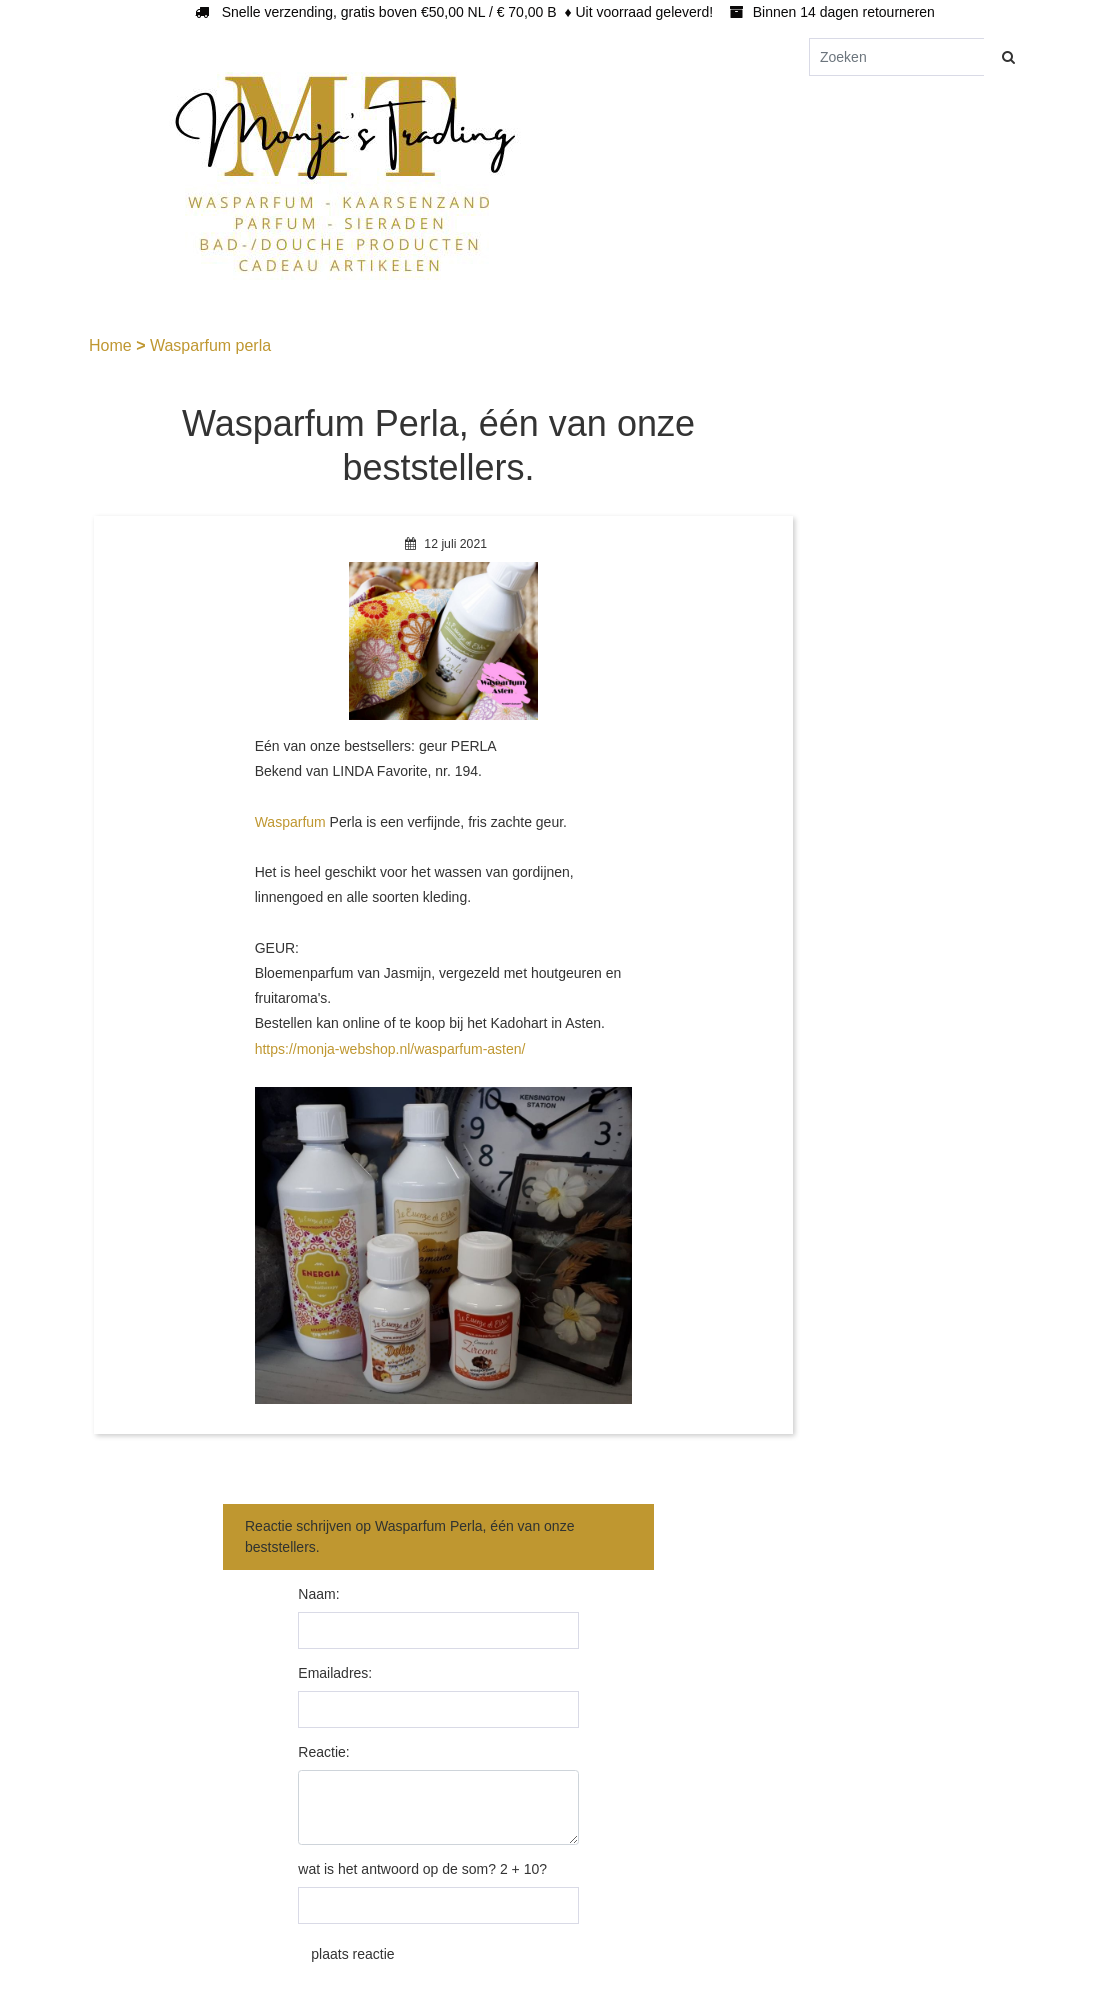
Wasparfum (290, 822)
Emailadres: (335, 1673)
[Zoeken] (897, 57)
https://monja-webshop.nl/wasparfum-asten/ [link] (390, 1049)
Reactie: (323, 1752)
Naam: (318, 1594)
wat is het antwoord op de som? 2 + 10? (422, 1869)
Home (112, 345)
